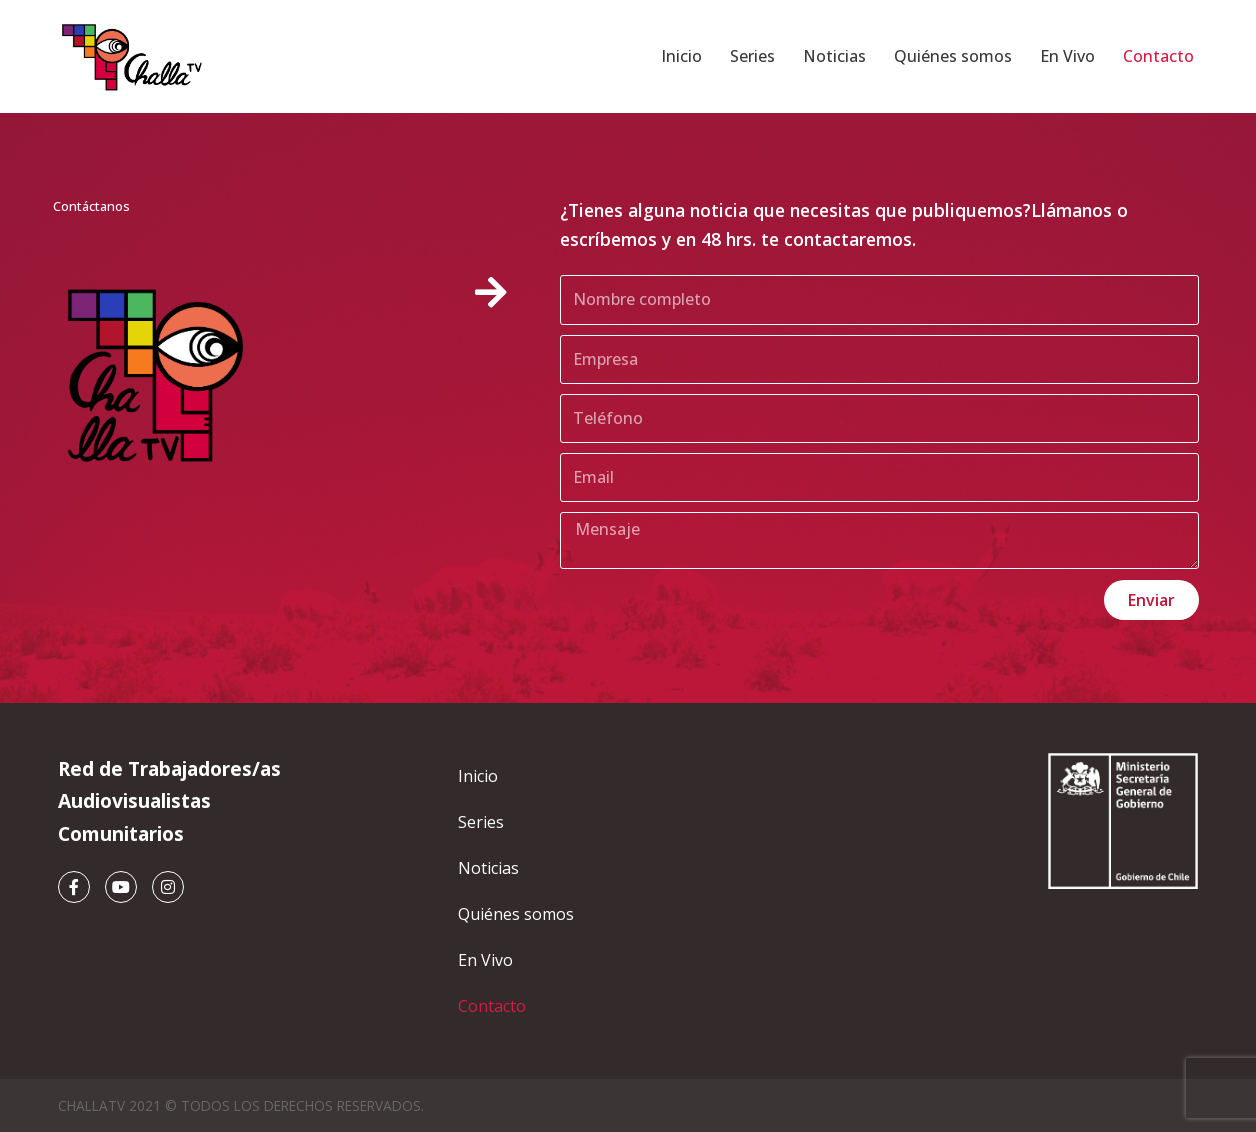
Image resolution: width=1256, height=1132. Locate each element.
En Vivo (1067, 56)
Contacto (1158, 56)
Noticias (834, 56)
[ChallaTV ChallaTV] (133, 56)
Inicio (681, 56)
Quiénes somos (953, 56)
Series (752, 56)
